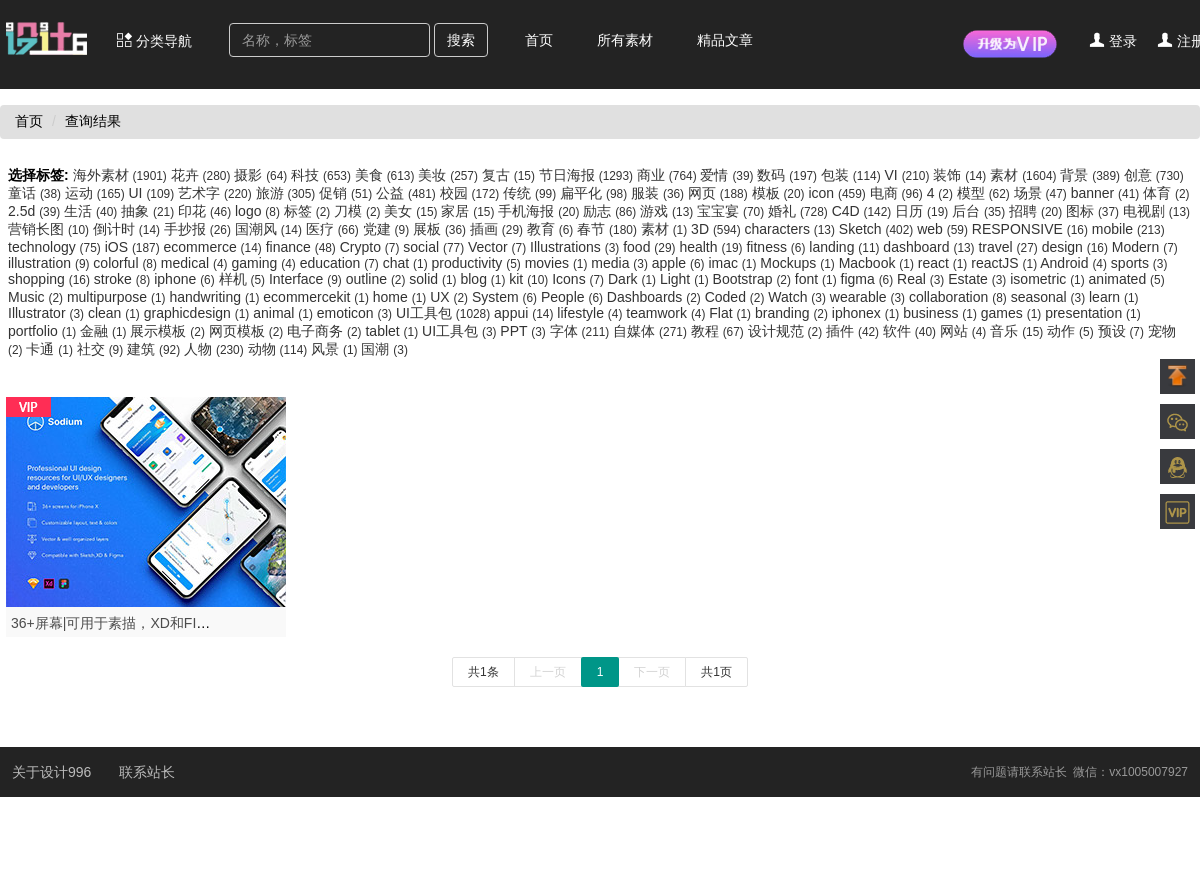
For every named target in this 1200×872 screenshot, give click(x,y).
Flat (732, 313)
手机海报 (540, 211)
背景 (1092, 175)
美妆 (450, 175)
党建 (388, 229)
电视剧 (1156, 211)
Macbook (878, 263)
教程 (719, 331)
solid (434, 279)
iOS (134, 247)
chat (407, 263)
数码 (789, 175)
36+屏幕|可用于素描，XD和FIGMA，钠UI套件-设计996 (182, 623)
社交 (102, 349)
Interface (307, 279)
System (506, 297)
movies (558, 263)
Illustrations (576, 247)
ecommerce (215, 247)
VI (909, 175)
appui (525, 313)
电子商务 (326, 331)
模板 (780, 193)
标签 (309, 211)
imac (734, 263)
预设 (1123, 331)
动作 (1072, 331)
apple (680, 263)
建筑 (155, 349)
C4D (864, 211)
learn (1114, 297)
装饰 (961, 175)
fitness (777, 247)
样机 (244, 279)
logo (259, 211)
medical (196, 263)
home (401, 297)
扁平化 (595, 193)
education (341, 263)
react (944, 263)
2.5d (36, 211)
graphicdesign (199, 313)
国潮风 (270, 229)
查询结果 (93, 121)
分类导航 (154, 40)
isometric (1049, 279)
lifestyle (591, 313)
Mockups (799, 263)
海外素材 (122, 175)
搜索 (461, 40)
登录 (1113, 40)
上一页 (548, 672)
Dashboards (656, 297)
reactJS (1005, 263)
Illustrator (48, 313)
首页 (539, 40)
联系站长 (147, 772)
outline (378, 279)
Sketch (878, 229)
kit (530, 279)
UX (451, 297)
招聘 (1037, 211)
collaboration (960, 297)
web (944, 229)
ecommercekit (317, 297)
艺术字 (217, 193)
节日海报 (588, 175)
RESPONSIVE (1032, 229)
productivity (478, 263)
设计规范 (787, 331)
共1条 (483, 672)
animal (285, 313)
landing (846, 247)
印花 (206, 211)
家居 (469, 211)
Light (686, 279)
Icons (580, 279)
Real (922, 279)
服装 (659, 193)
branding (793, 313)
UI (153, 193)
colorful (126, 263)
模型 (985, 193)
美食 (387, 175)
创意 (1154, 175)
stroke (124, 279)
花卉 (203, 175)
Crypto (372, 247)
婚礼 (800, 211)
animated (1127, 279)
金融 (105, 331)
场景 (1042, 193)
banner (1107, 193)
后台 (980, 211)
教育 (552, 229)
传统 (531, 193)
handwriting (216, 297)
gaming (265, 263)
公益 (408, 193)
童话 (36, 193)
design (1077, 247)
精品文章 (725, 40)
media (621, 263)
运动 (97, 193)
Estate (979, 279)
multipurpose (118, 297)
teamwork (667, 313)
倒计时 (128, 229)
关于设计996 (53, 772)
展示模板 (169, 331)
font (818, 279)
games (1013, 313)
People (574, 297)
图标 (1094, 211)
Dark (634, 279)
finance (303, 247)
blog (484, 279)
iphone (186, 279)
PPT (524, 331)
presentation (1093, 313)
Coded (737, 297)
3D (717, 229)
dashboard (930, 247)
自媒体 (652, 331)
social (435, 247)
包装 (853, 175)
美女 (412, 211)
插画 (498, 229)
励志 (611, 211)
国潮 (384, 349)
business (942, 313)
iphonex (867, 313)
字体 (582, 331)
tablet (393, 331)
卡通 (51, 349)
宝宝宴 (732, 211)
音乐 (1018, 331)
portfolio (44, 331)
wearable (869, 297)
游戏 (668, 211)
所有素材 (625, 40)
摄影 (262, 175)
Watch (798, 297)
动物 (280, 349)
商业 (669, 175)
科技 (323, 175)
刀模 (359, 211)
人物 (216, 349)
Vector (499, 247)
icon (838, 193)
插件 (854, 331)
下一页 (652, 672)
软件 (911, 331)
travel (1009, 247)
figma (869, 279)
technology (56, 247)
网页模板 (248, 331)
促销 (347, 193)
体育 (1166, 193)
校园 (472, 193)
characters (792, 229)
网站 (965, 331)
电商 (898, 193)
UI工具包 (445, 313)
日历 (923, 211)
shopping (51, 279)
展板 (441, 229)
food (651, 247)
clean (116, 313)
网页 (720, 193)
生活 (92, 211)
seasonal (1050, 297)
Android (1075, 263)
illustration (50, 263)
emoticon (356, 313)
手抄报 (199, 229)
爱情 (728, 175)
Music (37, 297)
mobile (1128, 229)
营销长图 (50, 229)
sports (1139, 263)
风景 (336, 349)
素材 (1025, 175)
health (712, 247)
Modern (1145, 247)
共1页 (716, 672)
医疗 (334, 229)
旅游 (288, 193)
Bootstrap (754, 279)
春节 (609, 229)
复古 (510, 175)
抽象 (149, 211)
